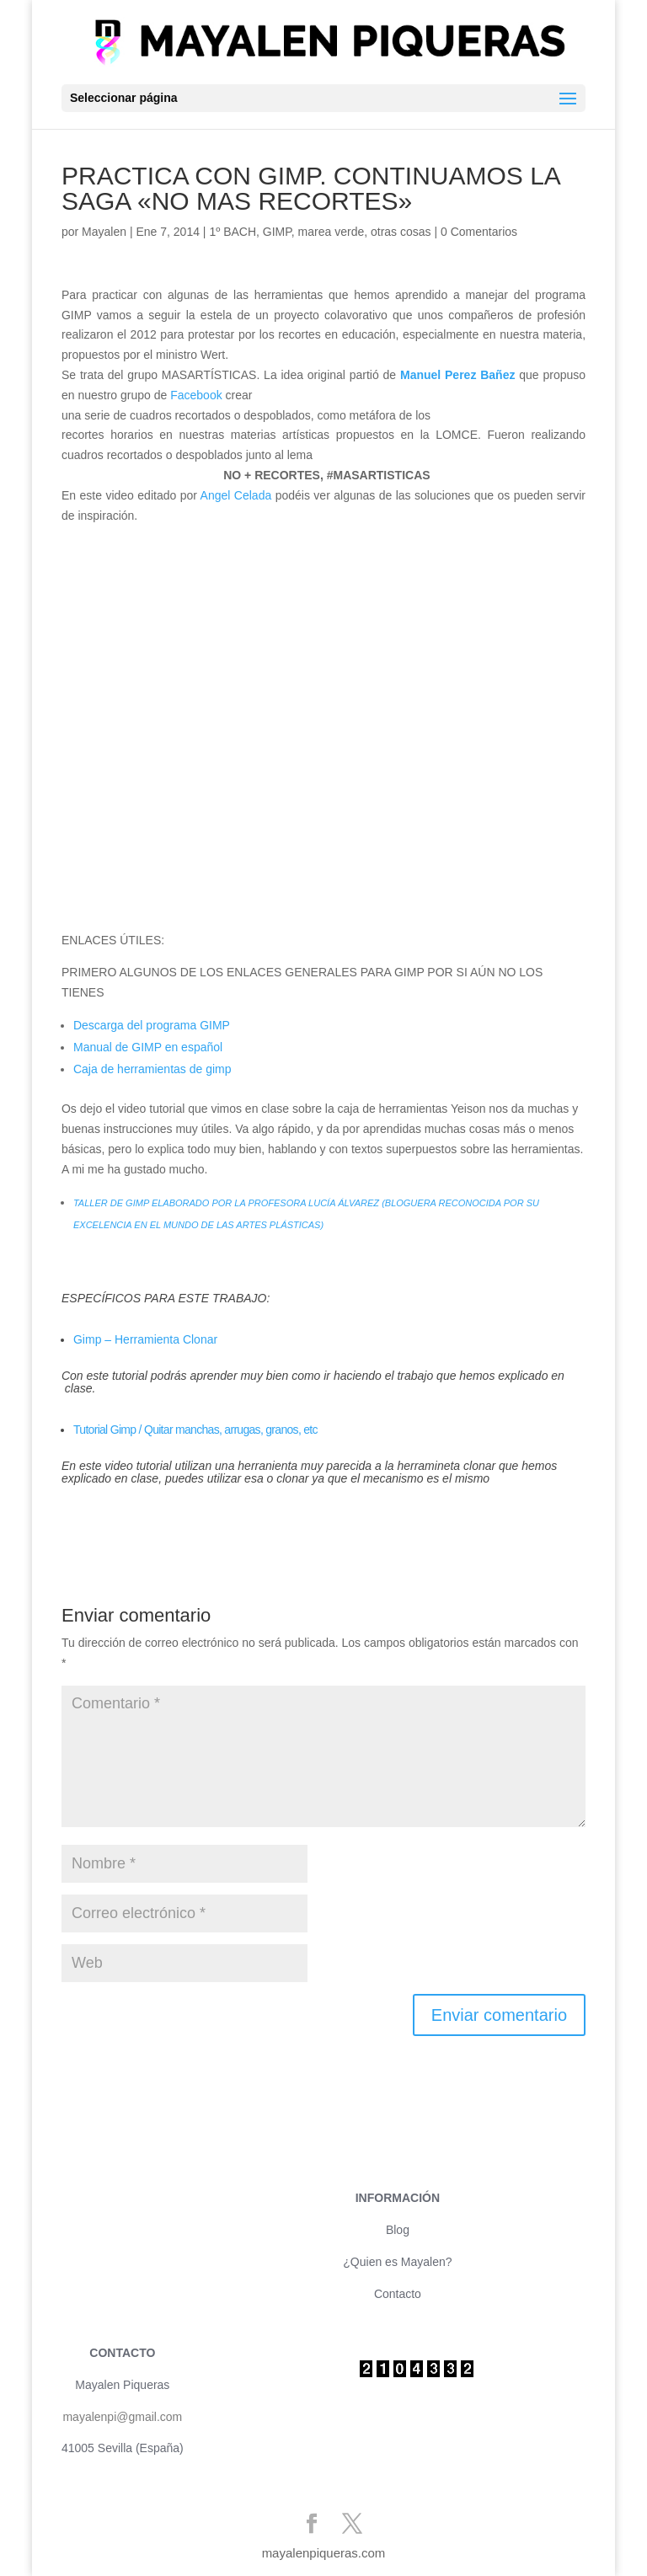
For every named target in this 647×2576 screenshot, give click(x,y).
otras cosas (401, 231)
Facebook (196, 395)
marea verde (331, 231)
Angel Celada (238, 495)
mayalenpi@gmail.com (122, 2417)
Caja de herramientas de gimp (152, 1069)
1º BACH (232, 231)
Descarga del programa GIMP (151, 1025)
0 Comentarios (479, 231)
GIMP (277, 231)
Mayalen (104, 231)
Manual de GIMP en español (147, 1047)
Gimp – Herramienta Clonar (145, 1339)
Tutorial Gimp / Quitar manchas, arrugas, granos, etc (195, 1429)
